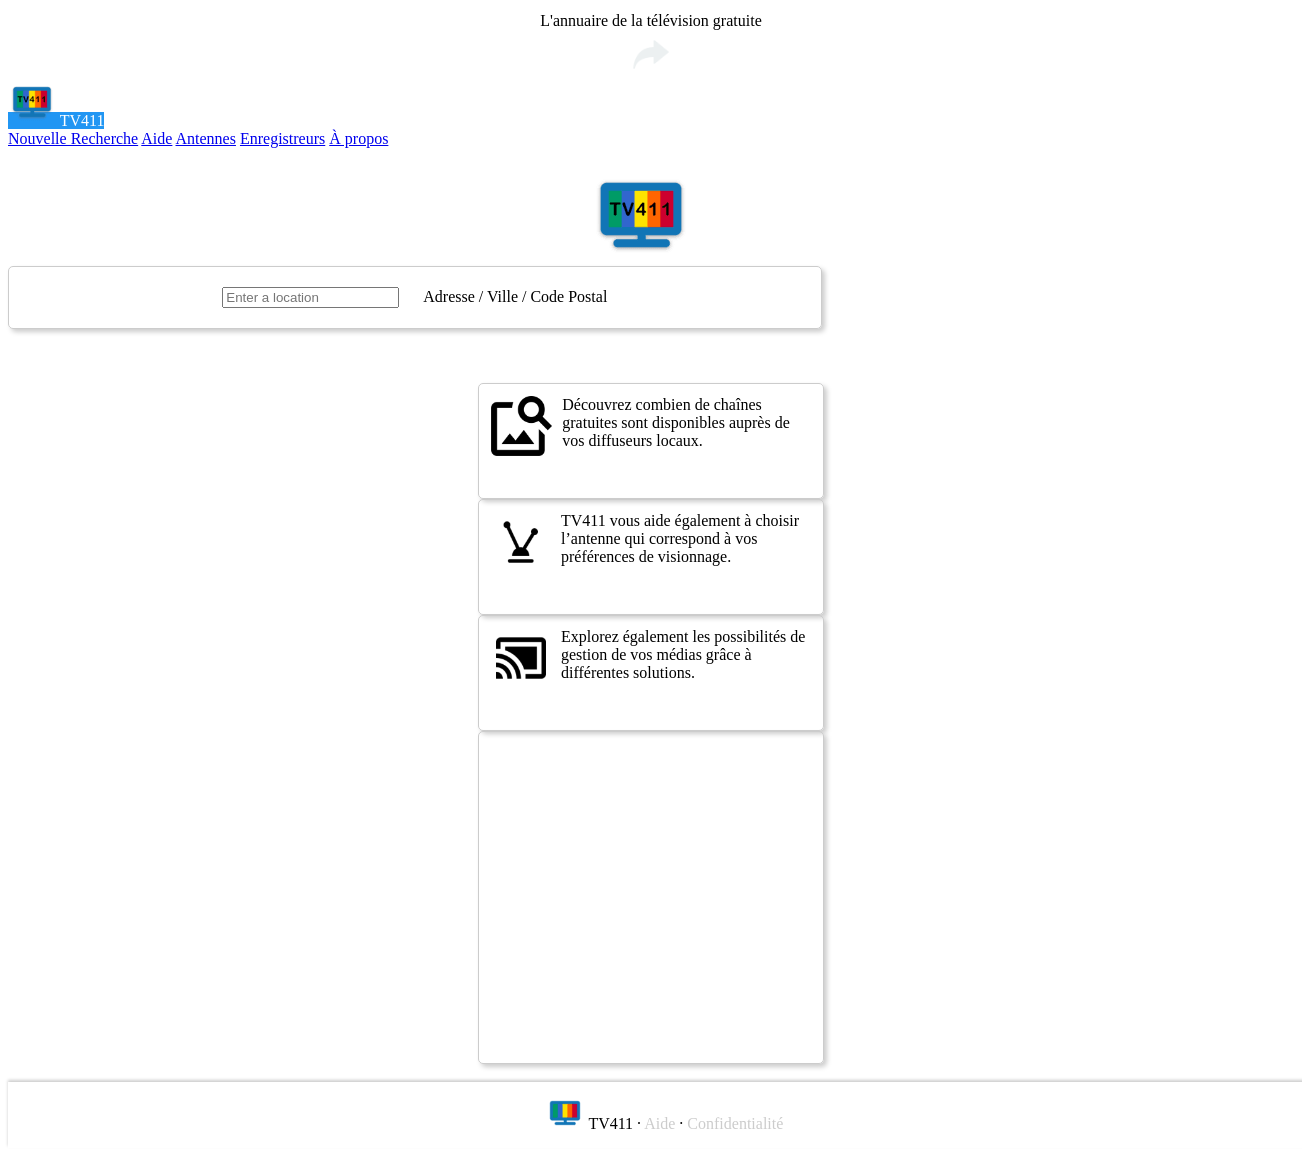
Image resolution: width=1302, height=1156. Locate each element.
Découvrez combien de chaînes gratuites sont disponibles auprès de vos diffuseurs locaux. (640, 426)
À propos (358, 138)
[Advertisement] (651, 897)
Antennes (206, 138)
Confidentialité (735, 1123)
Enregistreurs (282, 138)
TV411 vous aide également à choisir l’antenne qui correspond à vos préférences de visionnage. (645, 542)
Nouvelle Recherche (73, 138)
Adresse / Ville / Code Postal (515, 296)
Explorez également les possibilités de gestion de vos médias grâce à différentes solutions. (648, 658)
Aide (156, 138)
